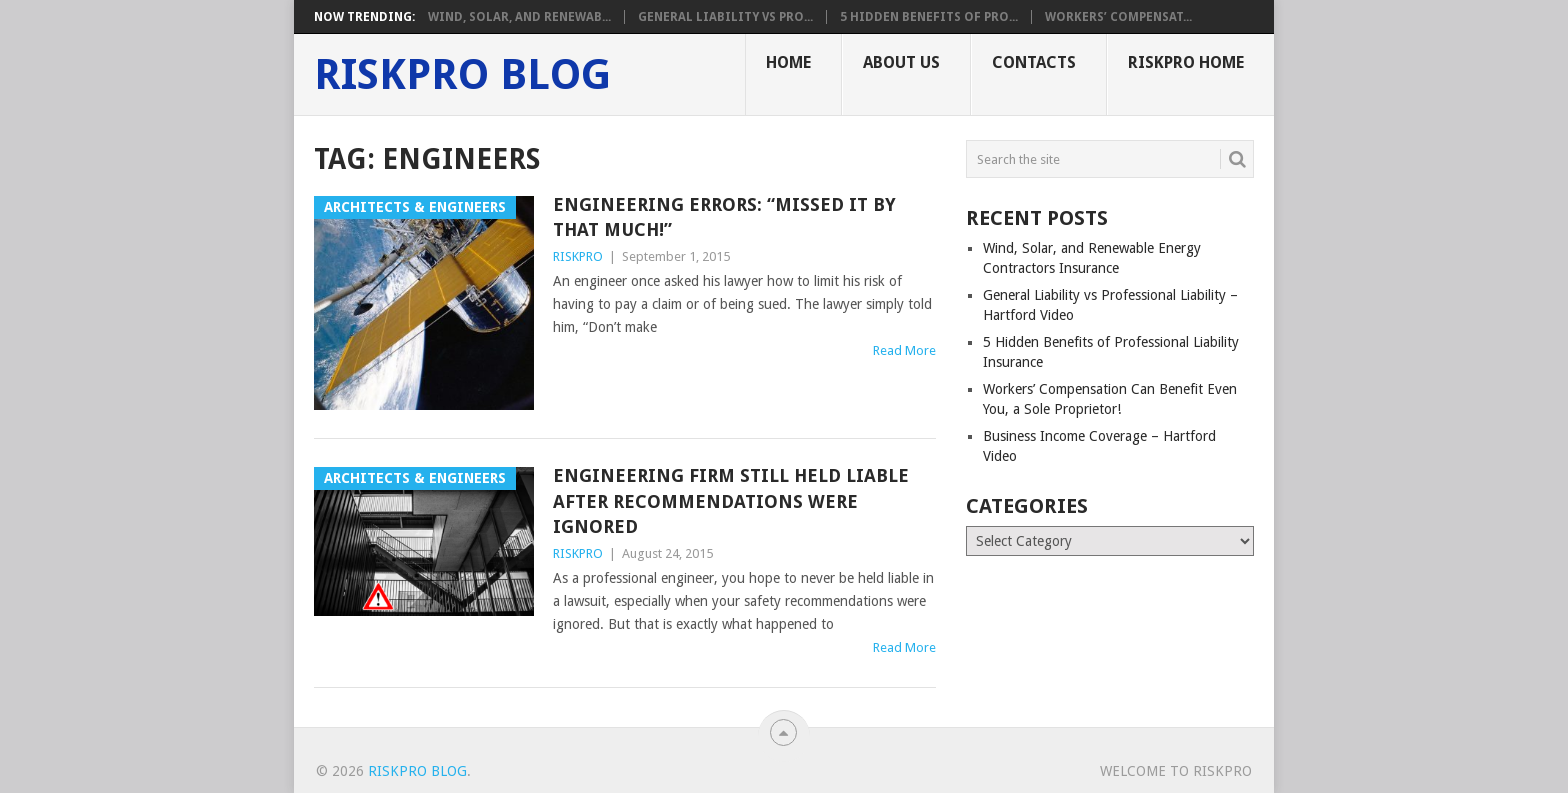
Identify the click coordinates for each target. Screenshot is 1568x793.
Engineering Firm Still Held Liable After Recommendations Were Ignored (731, 500)
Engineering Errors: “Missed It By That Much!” (724, 217)
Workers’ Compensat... (1118, 17)
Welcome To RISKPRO (1176, 771)
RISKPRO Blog (462, 75)
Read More (904, 350)
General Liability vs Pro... (725, 17)
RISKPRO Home (1186, 62)
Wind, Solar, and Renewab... (519, 17)
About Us (901, 62)
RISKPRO (578, 256)
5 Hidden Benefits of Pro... (929, 17)
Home (788, 62)
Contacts (1034, 62)
